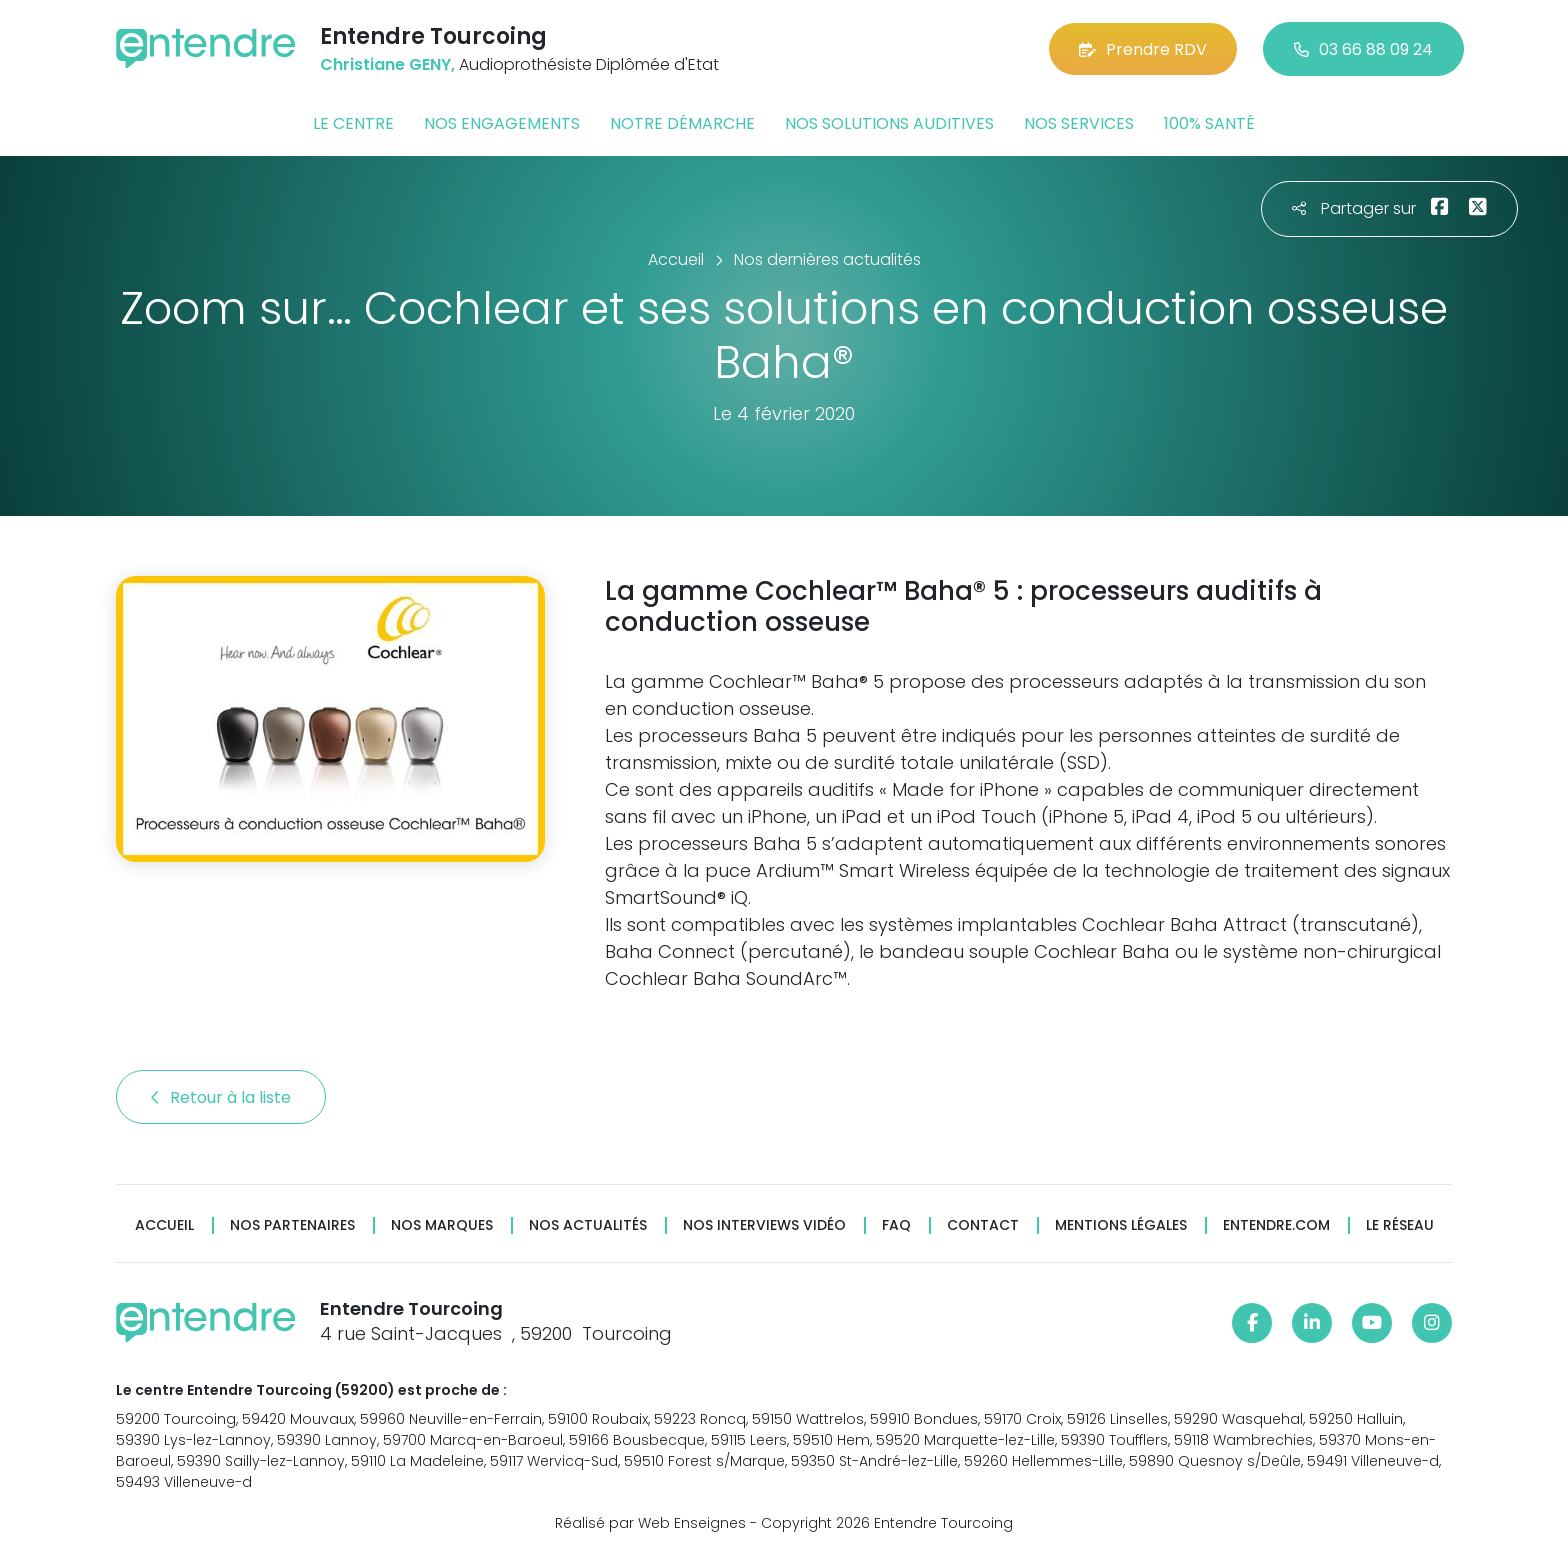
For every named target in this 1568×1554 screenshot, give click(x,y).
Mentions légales (1121, 1225)
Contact (983, 1225)
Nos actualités (588, 1225)
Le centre (353, 123)
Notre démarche (682, 123)
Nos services (1079, 123)
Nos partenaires (292, 1225)
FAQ (896, 1225)
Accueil (164, 1225)
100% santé (1209, 123)
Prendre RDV (1143, 49)
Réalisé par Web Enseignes (650, 1523)
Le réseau (1400, 1225)
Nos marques (442, 1225)
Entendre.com (1276, 1225)
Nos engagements (502, 123)
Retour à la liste (221, 1097)
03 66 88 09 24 (1363, 49)
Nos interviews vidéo (764, 1225)
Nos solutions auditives (889, 123)
